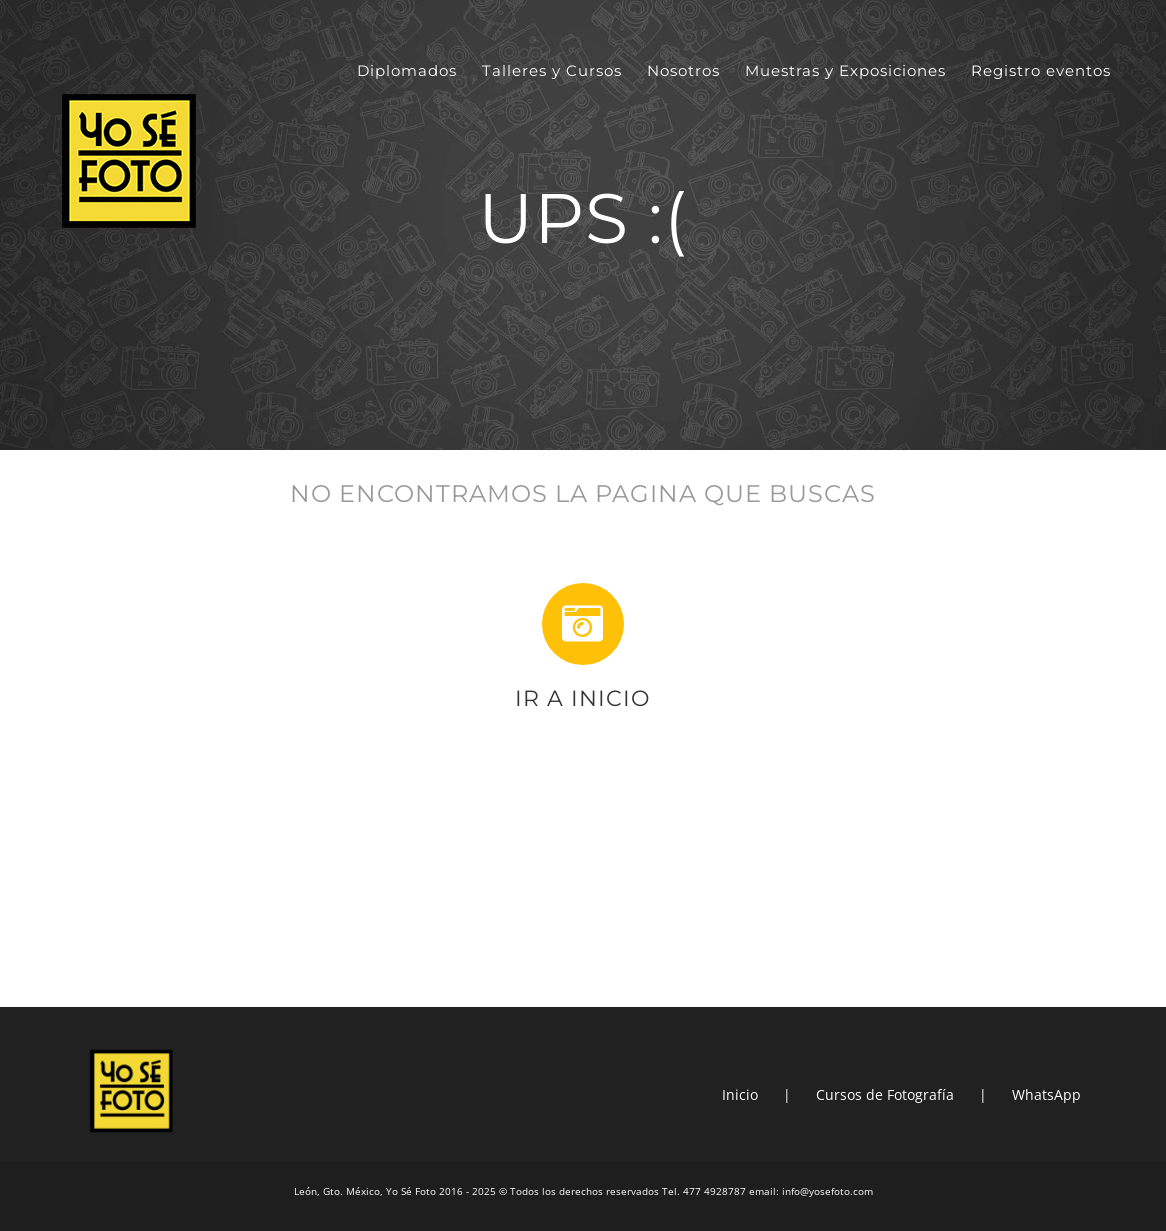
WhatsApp (1046, 1094)
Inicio (740, 1094)
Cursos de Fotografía (885, 1094)
